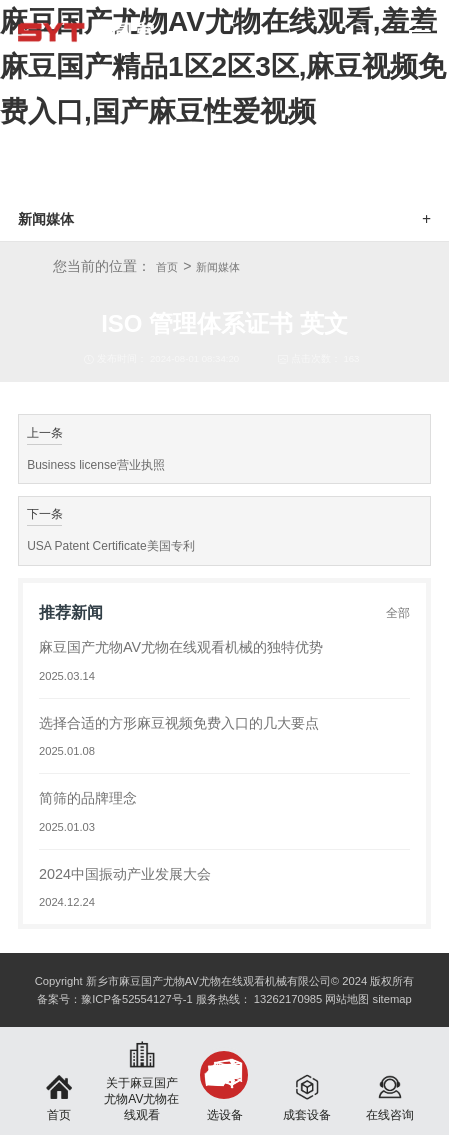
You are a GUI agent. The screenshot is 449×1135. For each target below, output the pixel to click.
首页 (167, 267)
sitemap (392, 999)
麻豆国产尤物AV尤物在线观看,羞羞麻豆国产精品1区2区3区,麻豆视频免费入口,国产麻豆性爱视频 (223, 66)
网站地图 (347, 999)
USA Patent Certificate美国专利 (110, 546)
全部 (398, 613)
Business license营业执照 (95, 465)
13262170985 (288, 999)
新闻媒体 (218, 267)
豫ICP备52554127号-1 (136, 999)
